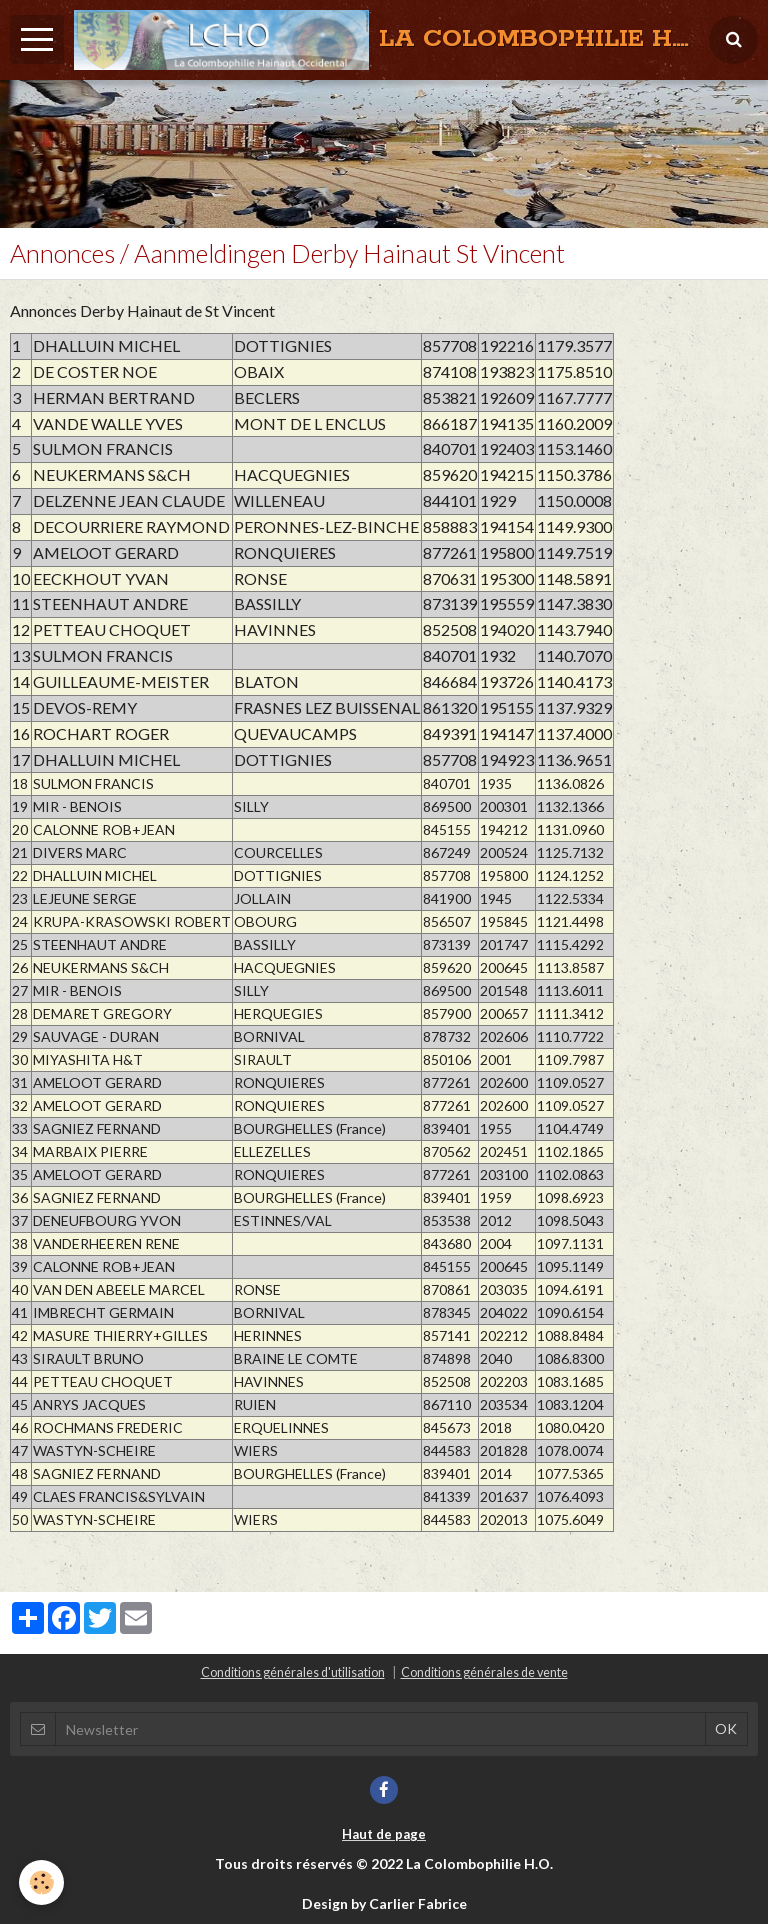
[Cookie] (42, 1882)
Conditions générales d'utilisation (293, 1672)
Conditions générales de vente (484, 1672)
